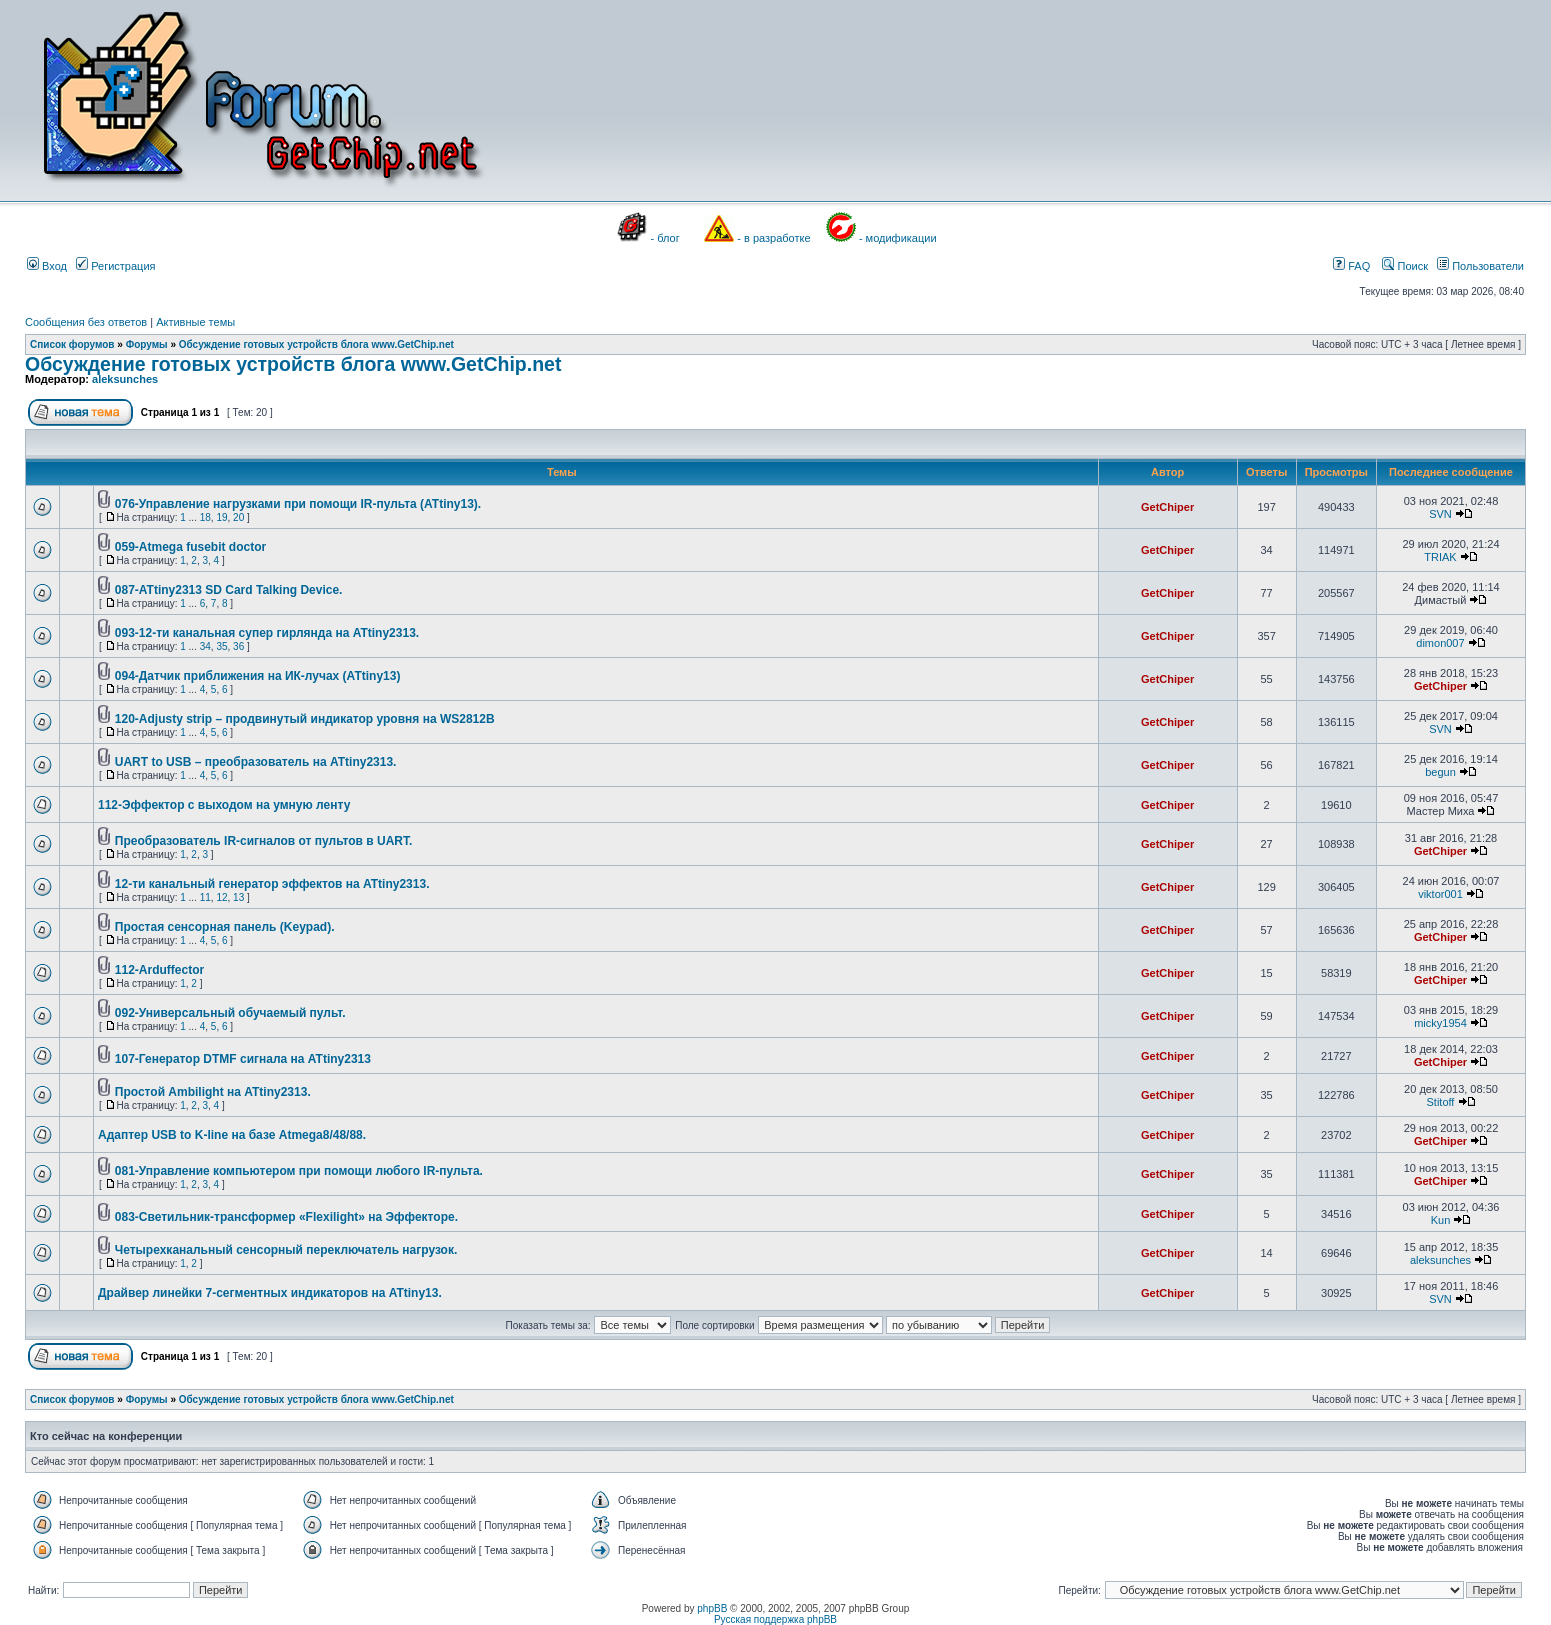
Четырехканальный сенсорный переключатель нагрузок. (286, 1250)
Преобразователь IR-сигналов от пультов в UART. (264, 841)
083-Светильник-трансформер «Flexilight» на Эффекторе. (286, 1217)
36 (238, 646)
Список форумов (72, 344)
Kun (1441, 1220)
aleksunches (125, 379)
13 (238, 897)
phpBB (712, 1608)
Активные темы (195, 322)
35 (221, 646)
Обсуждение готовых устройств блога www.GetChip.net (316, 344)
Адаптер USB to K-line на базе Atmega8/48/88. (232, 1135)
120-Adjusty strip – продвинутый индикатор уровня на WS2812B (305, 719)
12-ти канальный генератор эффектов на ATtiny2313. (272, 884)
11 (205, 897)
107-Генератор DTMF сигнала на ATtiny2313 (243, 1059)
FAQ (1351, 266)
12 (221, 897)
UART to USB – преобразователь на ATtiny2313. (256, 762)
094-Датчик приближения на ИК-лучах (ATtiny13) (258, 676)
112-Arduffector (159, 970)
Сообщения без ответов (86, 322)
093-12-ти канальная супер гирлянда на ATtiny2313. (267, 633)
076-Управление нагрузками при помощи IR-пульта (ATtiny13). (298, 504)
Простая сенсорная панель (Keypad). (225, 927)
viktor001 (1440, 894)
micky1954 (1440, 1023)
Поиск (1405, 266)
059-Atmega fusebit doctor (190, 547)
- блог (665, 238)
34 (205, 646)
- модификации (898, 238)
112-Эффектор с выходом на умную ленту (224, 805)
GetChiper (1167, 507)
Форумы (147, 344)
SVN (1440, 514)
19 (221, 517)
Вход (47, 266)
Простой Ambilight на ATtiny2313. (213, 1092)
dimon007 (1440, 643)
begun (1440, 772)
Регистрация (115, 266)
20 (238, 517)
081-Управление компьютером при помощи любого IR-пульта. (299, 1171)
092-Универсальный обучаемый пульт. (230, 1013)
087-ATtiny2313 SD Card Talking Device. (229, 590)
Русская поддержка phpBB (775, 1619)
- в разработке (773, 238)
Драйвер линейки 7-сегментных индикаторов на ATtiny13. (270, 1293)
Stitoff (1441, 1102)
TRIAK (1440, 557)
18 (205, 517)
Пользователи (1480, 266)
